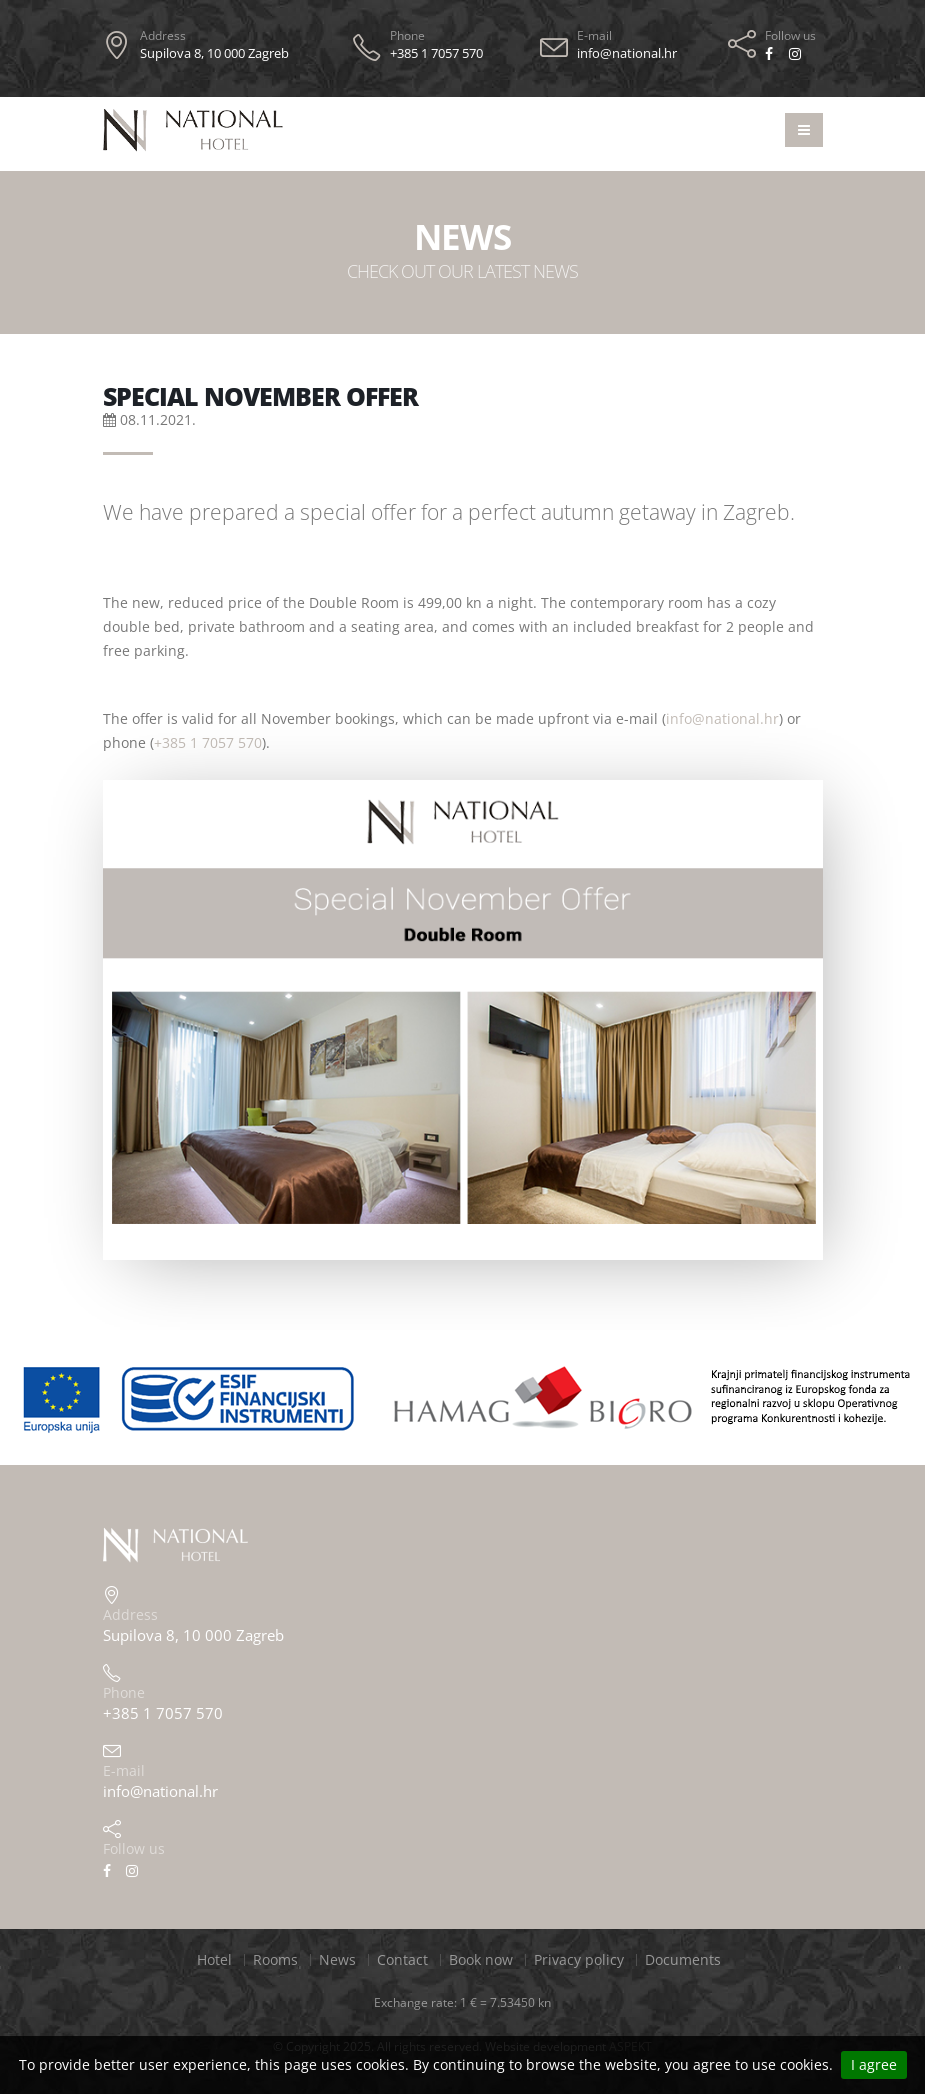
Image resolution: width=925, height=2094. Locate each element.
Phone (407, 35)
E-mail (594, 35)
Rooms (275, 1959)
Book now (481, 1959)
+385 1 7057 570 (208, 742)
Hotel (214, 1959)
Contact (402, 1959)
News (337, 1959)
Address (163, 35)
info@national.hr (722, 718)
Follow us (790, 35)
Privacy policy (579, 1959)
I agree (874, 2064)
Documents (683, 1959)
